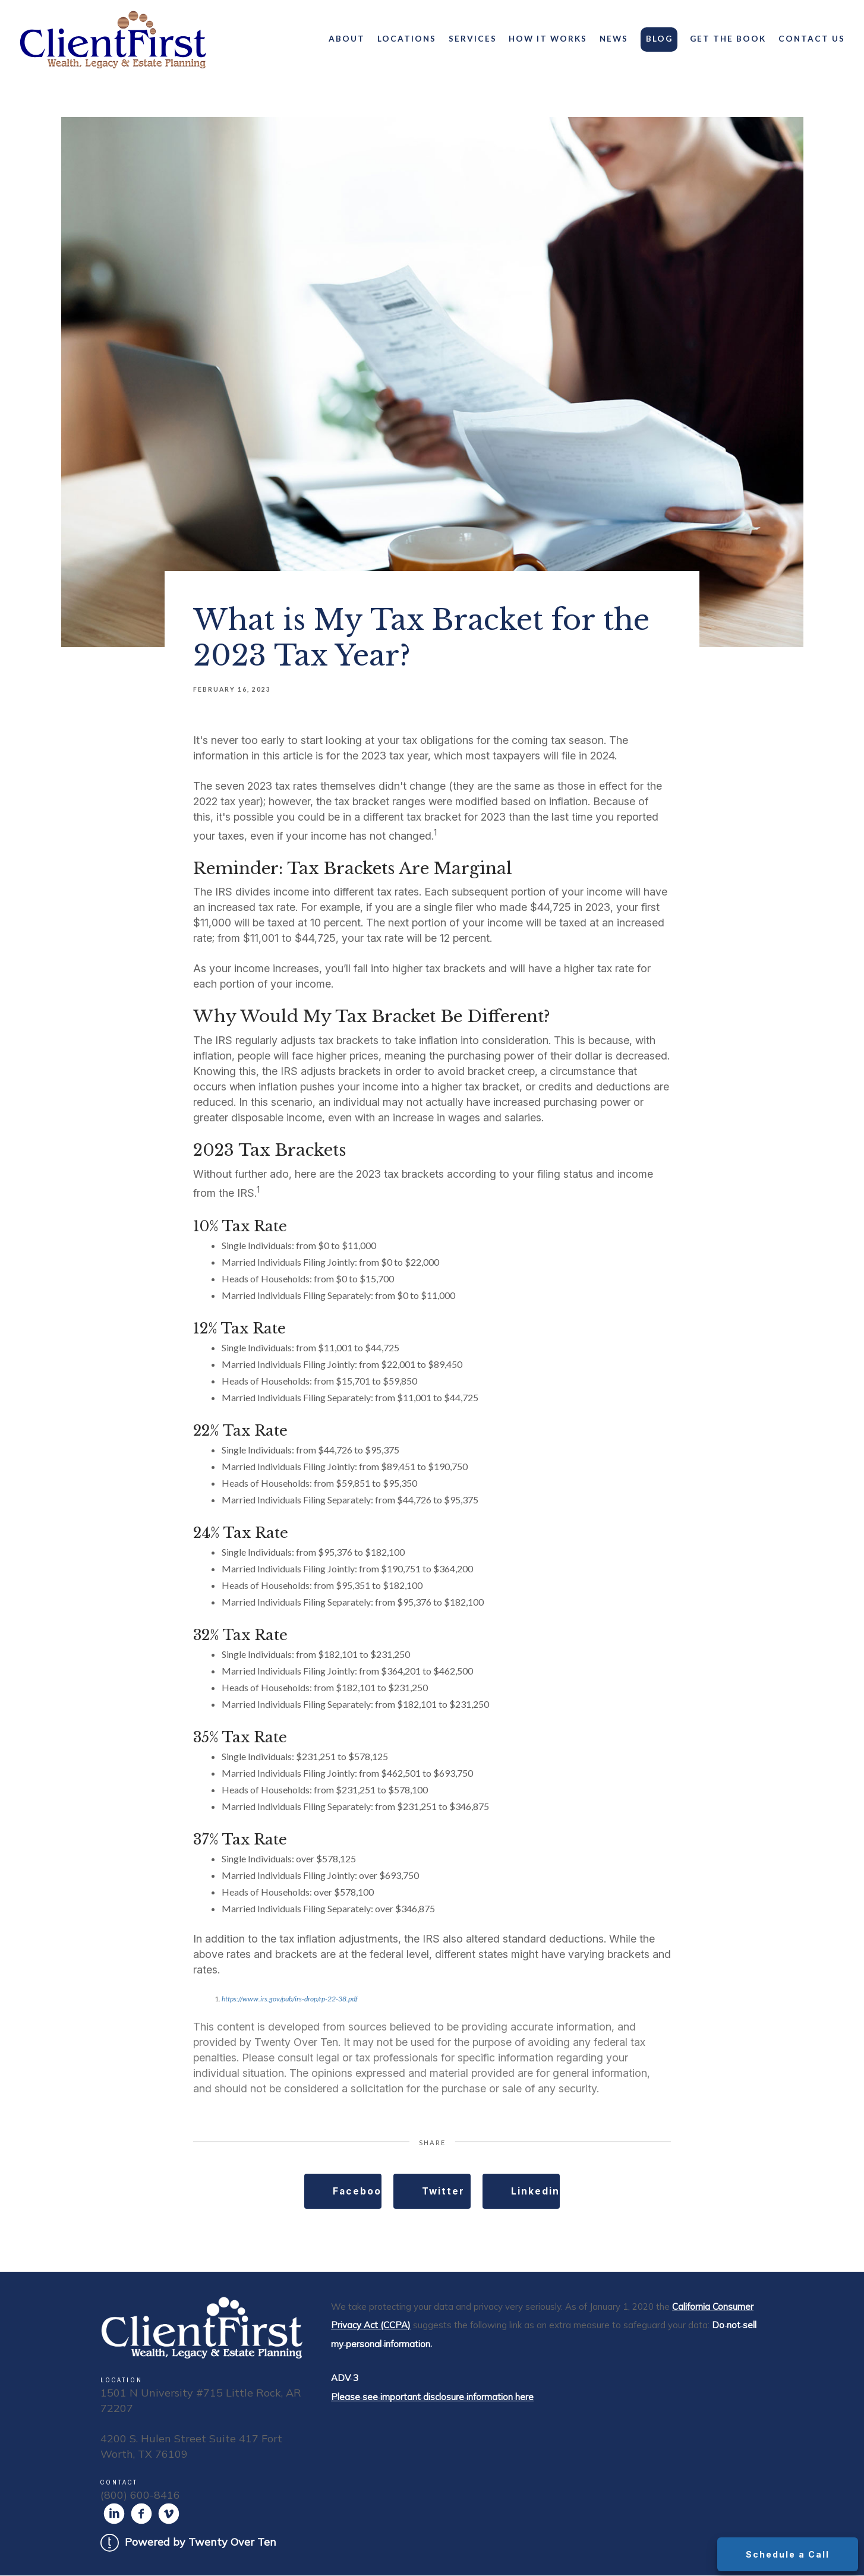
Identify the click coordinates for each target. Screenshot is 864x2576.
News (614, 38)
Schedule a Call (787, 2554)
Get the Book (728, 38)
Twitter (444, 2191)
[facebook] (141, 2514)
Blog (659, 38)
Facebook (358, 2191)
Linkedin (535, 2191)
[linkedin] (114, 2514)
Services (473, 38)
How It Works (548, 38)
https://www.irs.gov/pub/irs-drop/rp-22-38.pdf (290, 1998)
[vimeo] (168, 2514)
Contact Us (811, 38)
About (347, 38)
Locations (406, 38)
